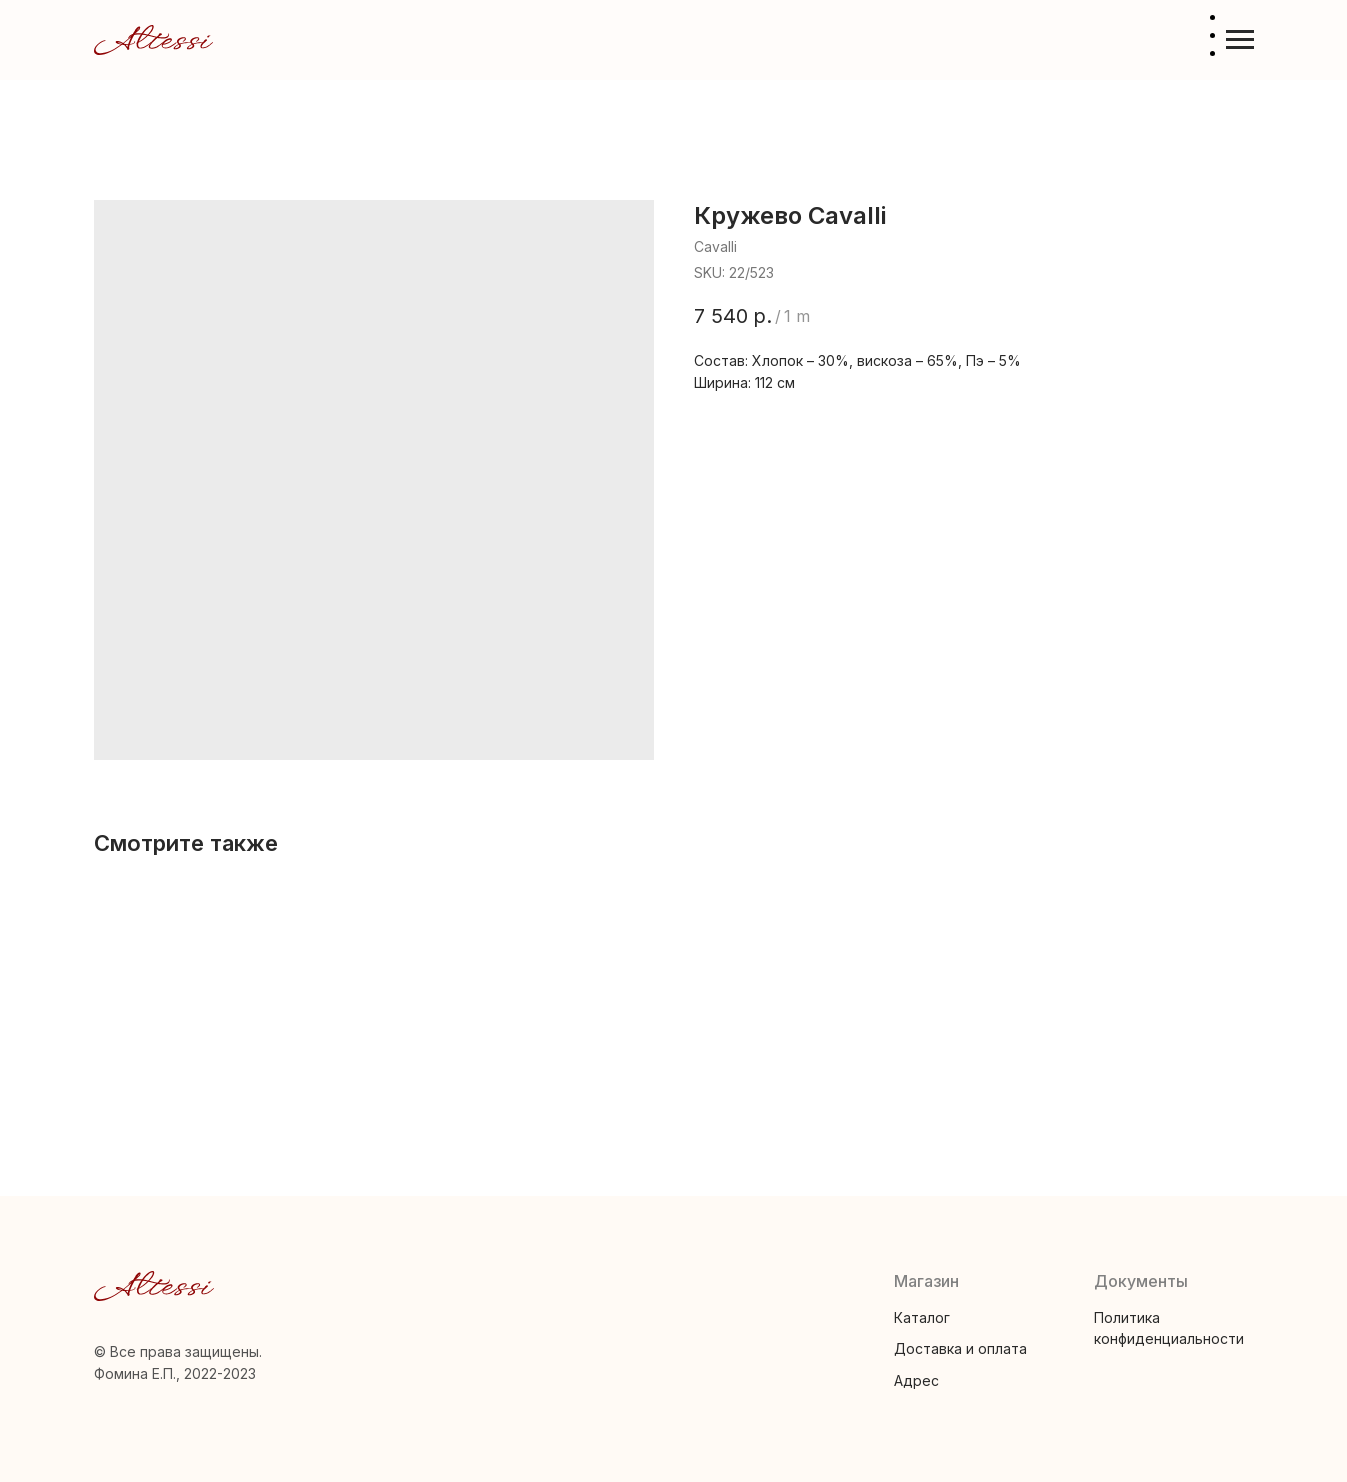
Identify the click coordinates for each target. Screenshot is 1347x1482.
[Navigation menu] (1240, 40)
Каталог (922, 1317)
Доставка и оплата (960, 1348)
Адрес (916, 1380)
